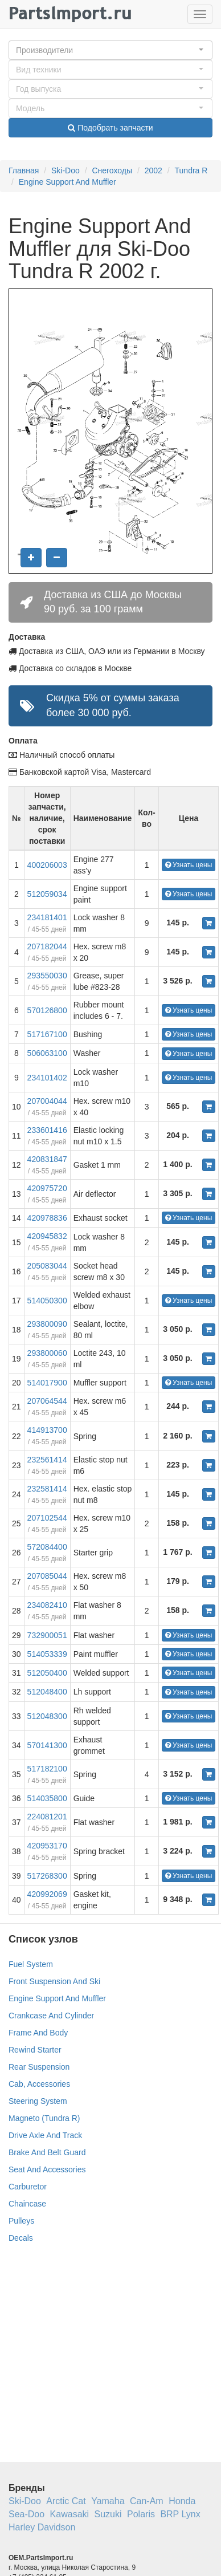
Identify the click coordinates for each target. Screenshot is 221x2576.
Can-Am (146, 2501)
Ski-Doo (65, 170)
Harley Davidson (42, 2527)
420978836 (47, 1217)
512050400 (47, 1672)
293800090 (47, 1323)
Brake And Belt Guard (47, 2152)
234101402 (47, 1077)
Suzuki (108, 2514)
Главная (24, 170)
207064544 (47, 1400)
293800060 (47, 1353)
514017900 (47, 1382)
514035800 (47, 1798)
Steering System (38, 2101)
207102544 (47, 1517)
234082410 (47, 1605)
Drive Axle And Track (45, 2135)
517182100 (47, 1768)
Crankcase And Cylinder (51, 2015)
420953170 (47, 1845)
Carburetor (28, 2186)
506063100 (47, 1053)
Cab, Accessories (39, 2084)
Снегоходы (112, 170)
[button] (110, 50)
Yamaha (107, 2501)
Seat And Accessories (47, 2169)
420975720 (47, 1188)
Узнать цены (188, 865)
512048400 (47, 1691)
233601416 (47, 1130)
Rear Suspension (39, 2066)
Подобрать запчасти (110, 127)
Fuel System (31, 1964)
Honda (182, 2501)
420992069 (47, 1894)
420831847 (47, 1159)
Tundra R (191, 170)
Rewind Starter (35, 2049)
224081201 (47, 1816)
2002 (153, 170)
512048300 (47, 1716)
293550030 (47, 975)
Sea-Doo (26, 2514)
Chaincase (27, 2203)
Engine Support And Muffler (67, 181)
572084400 (47, 1546)
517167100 (47, 1034)
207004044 (47, 1101)
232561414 (47, 1459)
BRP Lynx (180, 2514)
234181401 (47, 917)
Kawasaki (69, 2514)
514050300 (47, 1300)
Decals (21, 2237)
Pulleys (21, 2220)
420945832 (47, 1236)
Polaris (141, 2514)
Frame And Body (38, 2032)
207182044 (47, 946)
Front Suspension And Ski (54, 1981)
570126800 (47, 1010)
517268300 (47, 1875)
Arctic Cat (65, 2501)
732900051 (47, 1635)
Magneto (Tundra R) (44, 2118)
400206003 (47, 864)
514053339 (47, 1654)
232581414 (47, 1488)
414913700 (47, 1430)
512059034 (47, 894)
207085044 (47, 1575)
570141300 (47, 1745)
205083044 (47, 1265)
